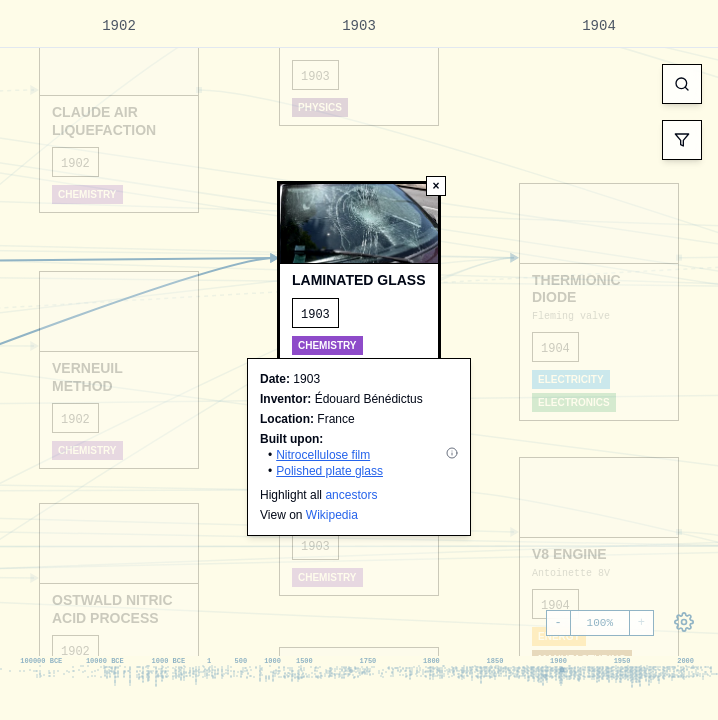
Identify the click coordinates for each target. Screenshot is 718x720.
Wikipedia (332, 515)
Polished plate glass (329, 471)
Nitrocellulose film (323, 455)
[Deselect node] (436, 186)
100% (600, 623)
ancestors (351, 495)
